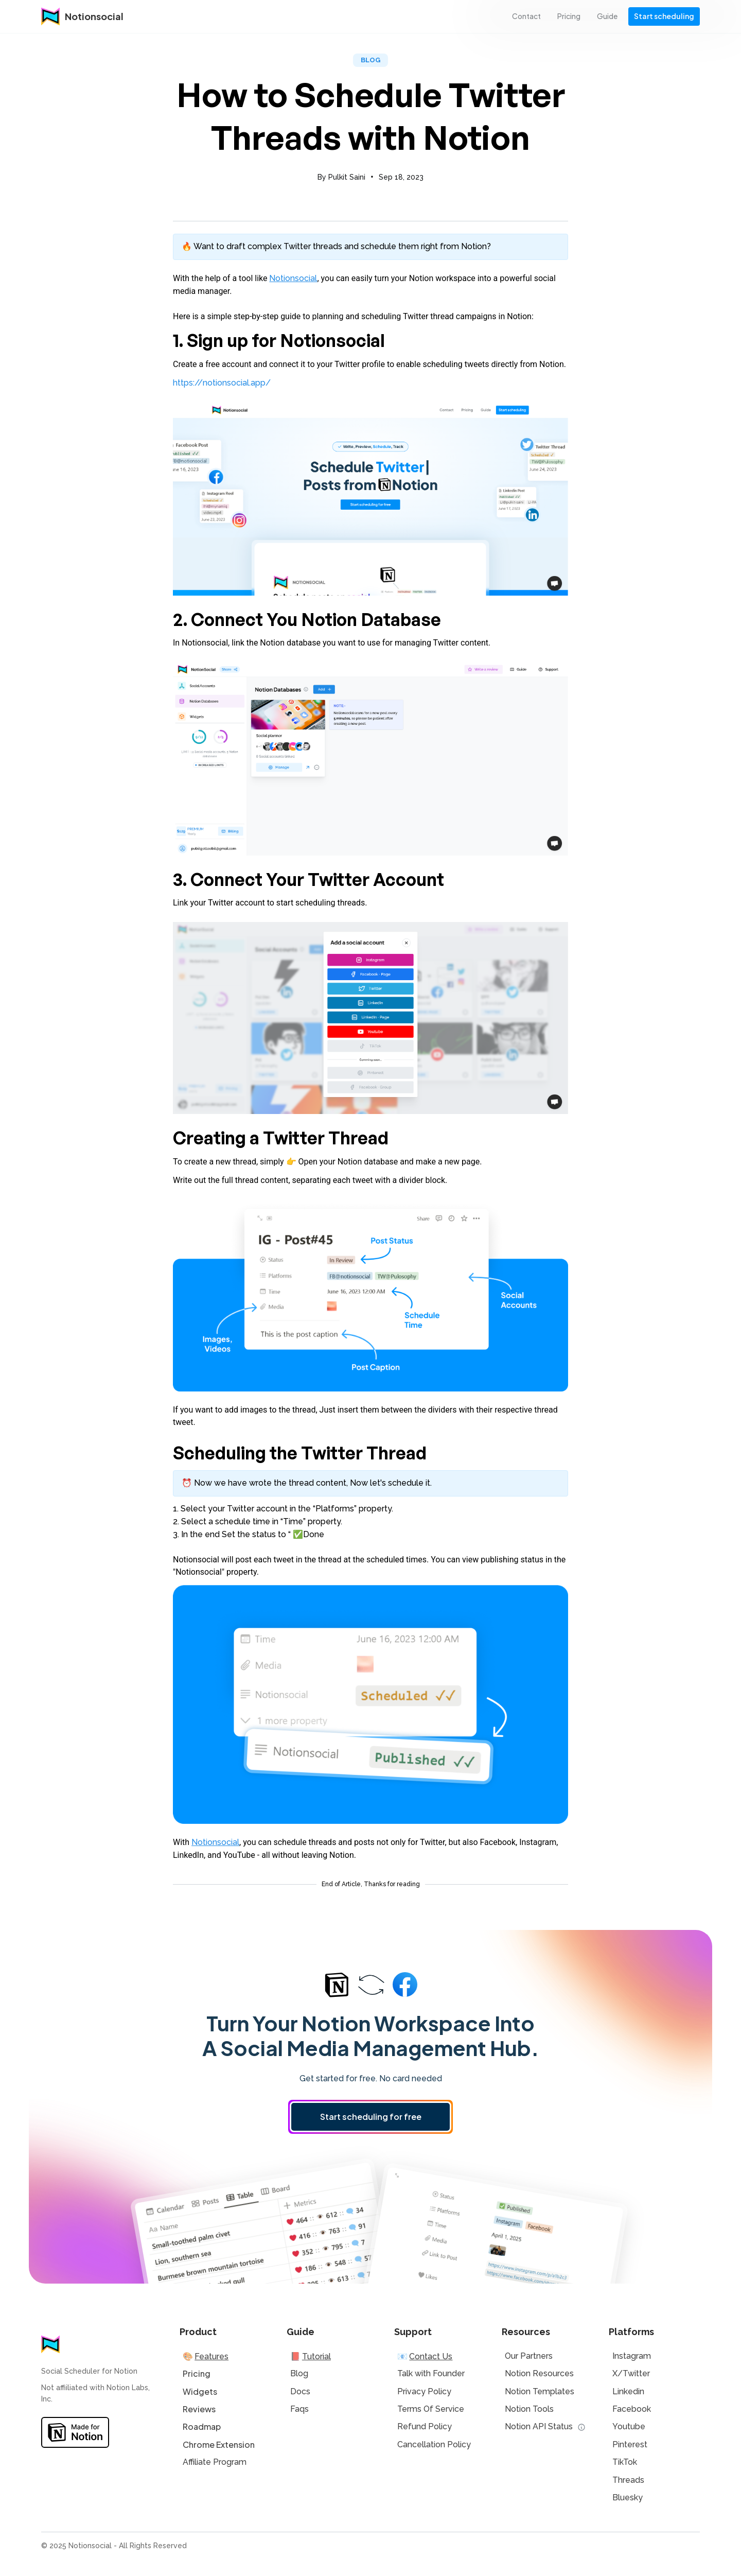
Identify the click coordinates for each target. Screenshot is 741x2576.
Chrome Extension (219, 2444)
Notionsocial (293, 278)
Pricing (196, 2373)
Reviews (199, 2409)
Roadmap (202, 2426)
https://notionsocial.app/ (222, 383)
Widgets (200, 2391)
